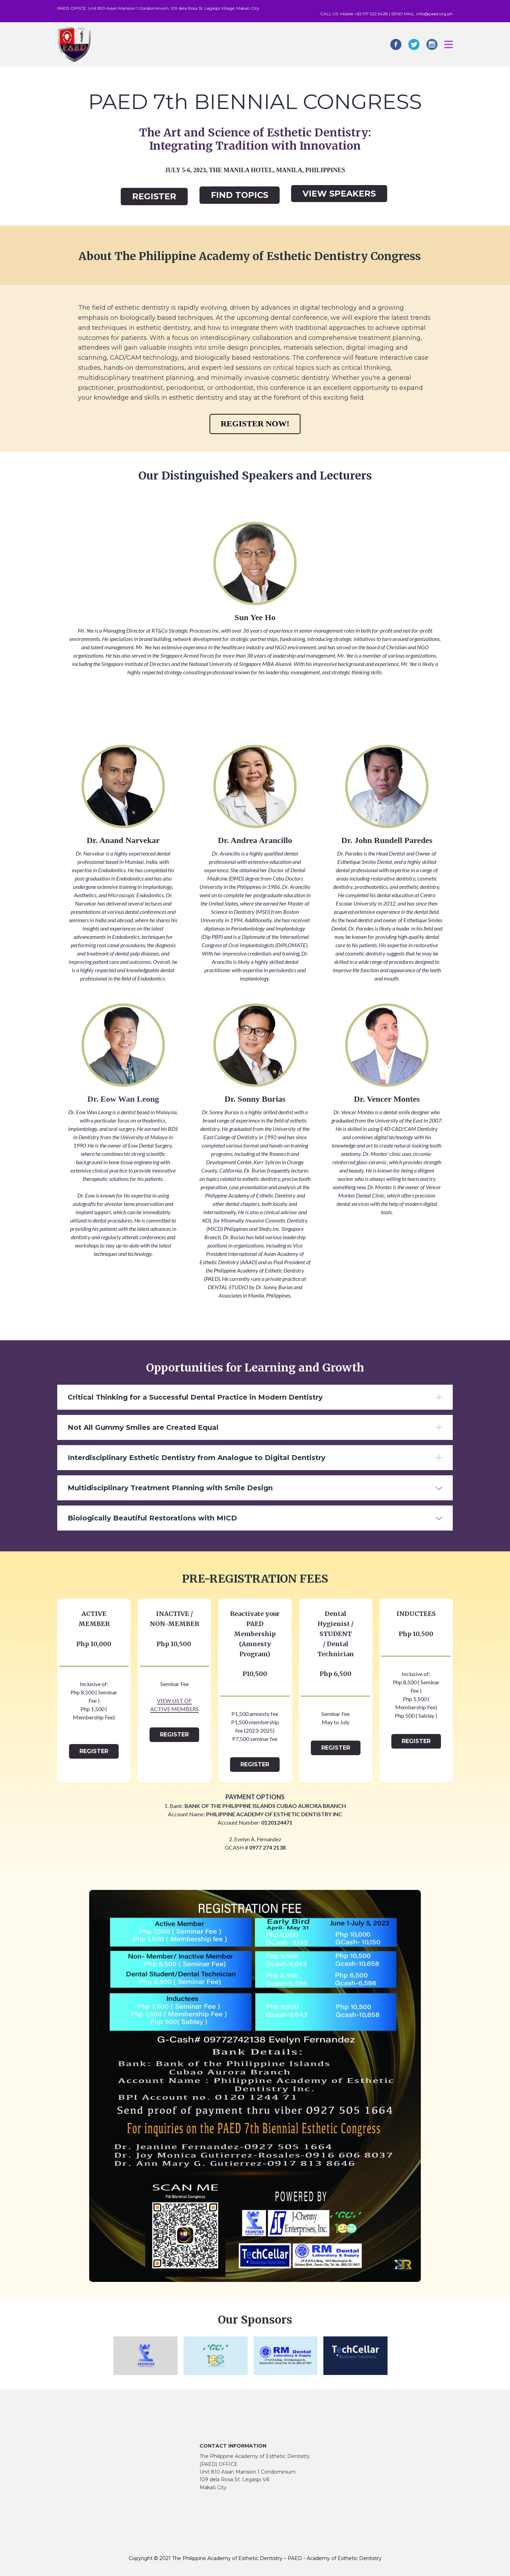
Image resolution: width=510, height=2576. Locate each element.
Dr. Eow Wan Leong (123, 1098)
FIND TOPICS (239, 195)
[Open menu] (448, 44)
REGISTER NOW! (255, 423)
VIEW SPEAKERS (339, 194)
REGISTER (154, 196)
